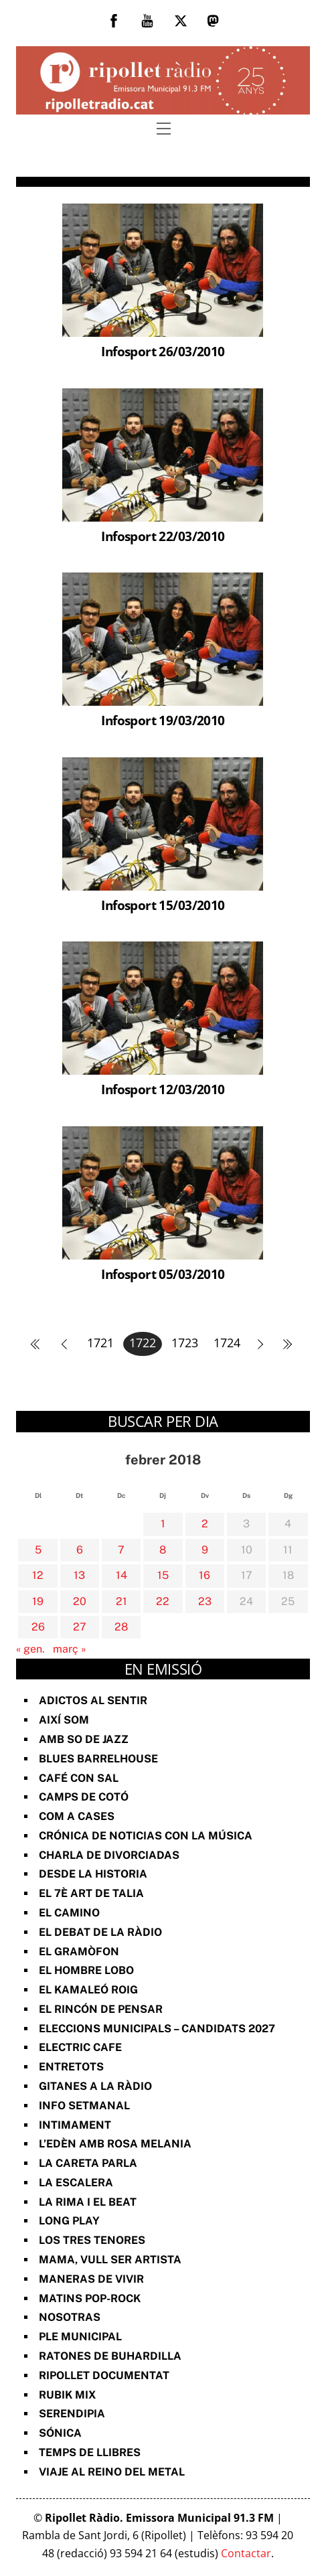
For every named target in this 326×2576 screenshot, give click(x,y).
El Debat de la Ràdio (100, 1932)
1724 (227, 1343)
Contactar (246, 2553)
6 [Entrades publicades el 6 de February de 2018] (79, 1549)
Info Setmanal (84, 2105)
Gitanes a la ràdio (95, 2086)
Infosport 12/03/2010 (162, 1089)
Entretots (71, 2066)
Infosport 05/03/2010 (162, 1274)
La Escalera (76, 2182)
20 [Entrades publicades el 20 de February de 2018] (79, 1601)
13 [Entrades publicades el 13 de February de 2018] (79, 1575)
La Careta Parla (88, 2163)
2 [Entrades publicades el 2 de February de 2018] (204, 1523)
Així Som (64, 1720)
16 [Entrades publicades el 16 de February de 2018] (204, 1575)
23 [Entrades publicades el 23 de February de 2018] (205, 1601)
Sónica (60, 2433)
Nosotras (69, 2317)
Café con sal (78, 1778)
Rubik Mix (67, 2395)
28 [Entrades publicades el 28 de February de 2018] (121, 1626)
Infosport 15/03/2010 (162, 905)
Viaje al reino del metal (112, 2472)
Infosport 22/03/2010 (162, 536)
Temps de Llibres (90, 2452)
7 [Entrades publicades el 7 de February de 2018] (121, 1549)
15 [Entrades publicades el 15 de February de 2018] (163, 1575)
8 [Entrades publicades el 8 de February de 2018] (162, 1549)
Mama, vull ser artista (110, 2259)
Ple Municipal (80, 2336)
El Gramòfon (79, 1951)
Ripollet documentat (104, 2375)
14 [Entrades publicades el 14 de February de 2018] (121, 1575)
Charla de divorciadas (109, 1855)
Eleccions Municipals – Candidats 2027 (157, 2028)
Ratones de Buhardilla (110, 2356)
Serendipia (72, 2413)
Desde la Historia (93, 1874)
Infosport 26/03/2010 (162, 351)
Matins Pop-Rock (90, 2298)
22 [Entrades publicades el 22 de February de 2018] (162, 1601)
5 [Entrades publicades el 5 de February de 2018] (38, 1549)
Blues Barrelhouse (98, 1758)
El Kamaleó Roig (88, 1989)
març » (69, 1649)
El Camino (69, 1912)
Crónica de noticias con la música (145, 1835)
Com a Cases (76, 1816)
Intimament (75, 2125)
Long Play (69, 2220)
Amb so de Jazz (84, 1739)
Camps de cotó (84, 1797)
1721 (100, 1343)
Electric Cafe (80, 2047)
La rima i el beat (88, 2202)
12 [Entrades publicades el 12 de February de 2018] (38, 1575)
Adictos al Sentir (93, 1700)
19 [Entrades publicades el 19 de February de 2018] (38, 1601)
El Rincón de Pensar (101, 2009)
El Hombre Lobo (86, 1970)
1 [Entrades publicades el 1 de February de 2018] (163, 1523)
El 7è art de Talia (91, 1893)
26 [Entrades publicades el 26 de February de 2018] (38, 1626)
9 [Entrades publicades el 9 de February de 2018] (204, 1549)
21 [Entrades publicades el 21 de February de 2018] (121, 1601)
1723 (184, 1343)
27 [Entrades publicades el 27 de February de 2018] (79, 1626)
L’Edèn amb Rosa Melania (115, 2143)
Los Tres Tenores (92, 2240)
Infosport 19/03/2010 (162, 720)
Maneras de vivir (91, 2279)
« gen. (30, 1649)
